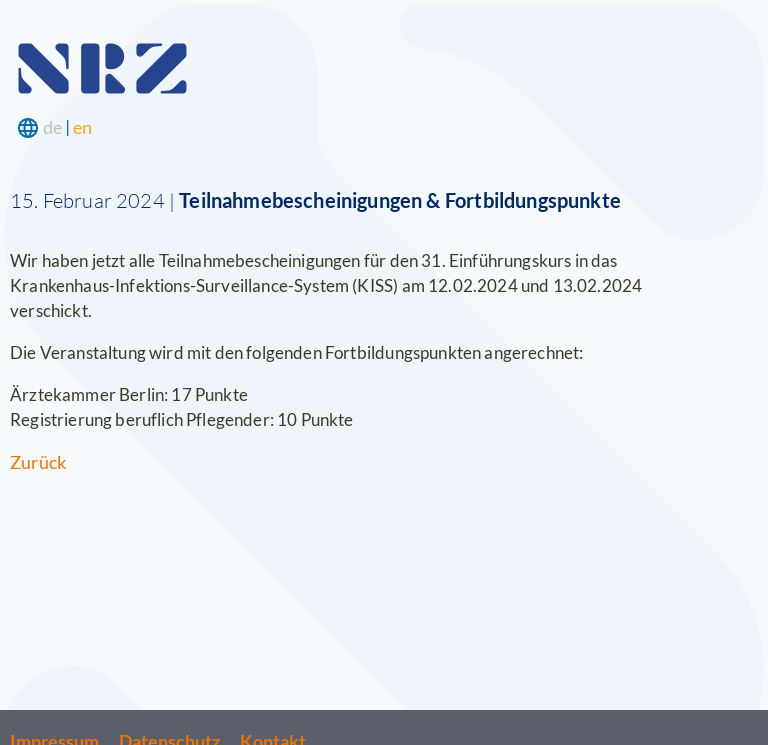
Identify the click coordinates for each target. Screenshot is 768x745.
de (52, 127)
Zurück (38, 462)
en (82, 127)
